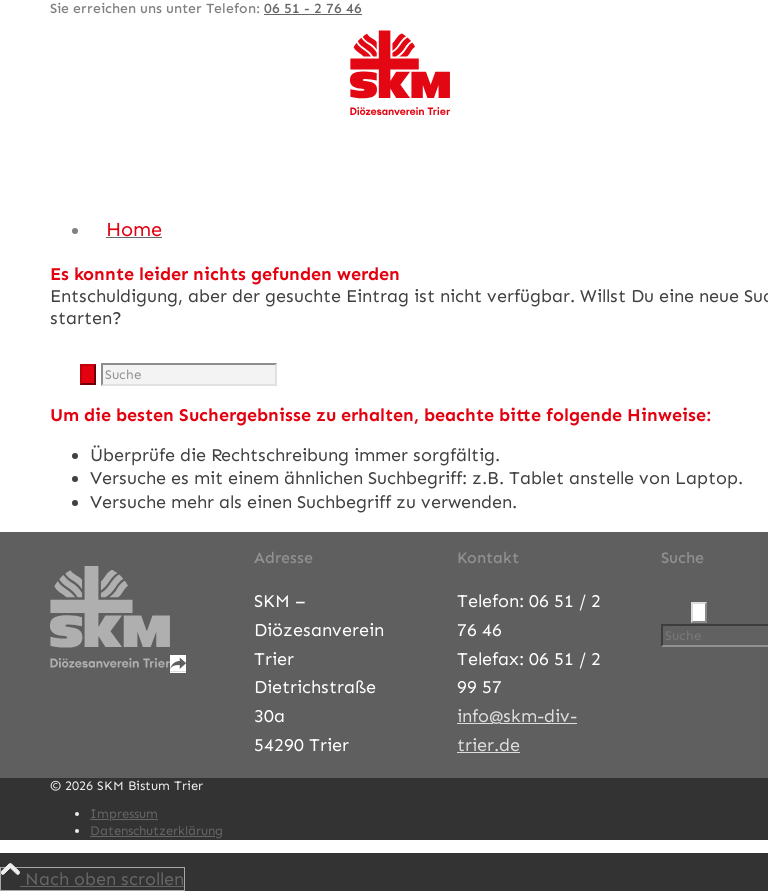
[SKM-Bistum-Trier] (400, 111)
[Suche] (189, 374)
